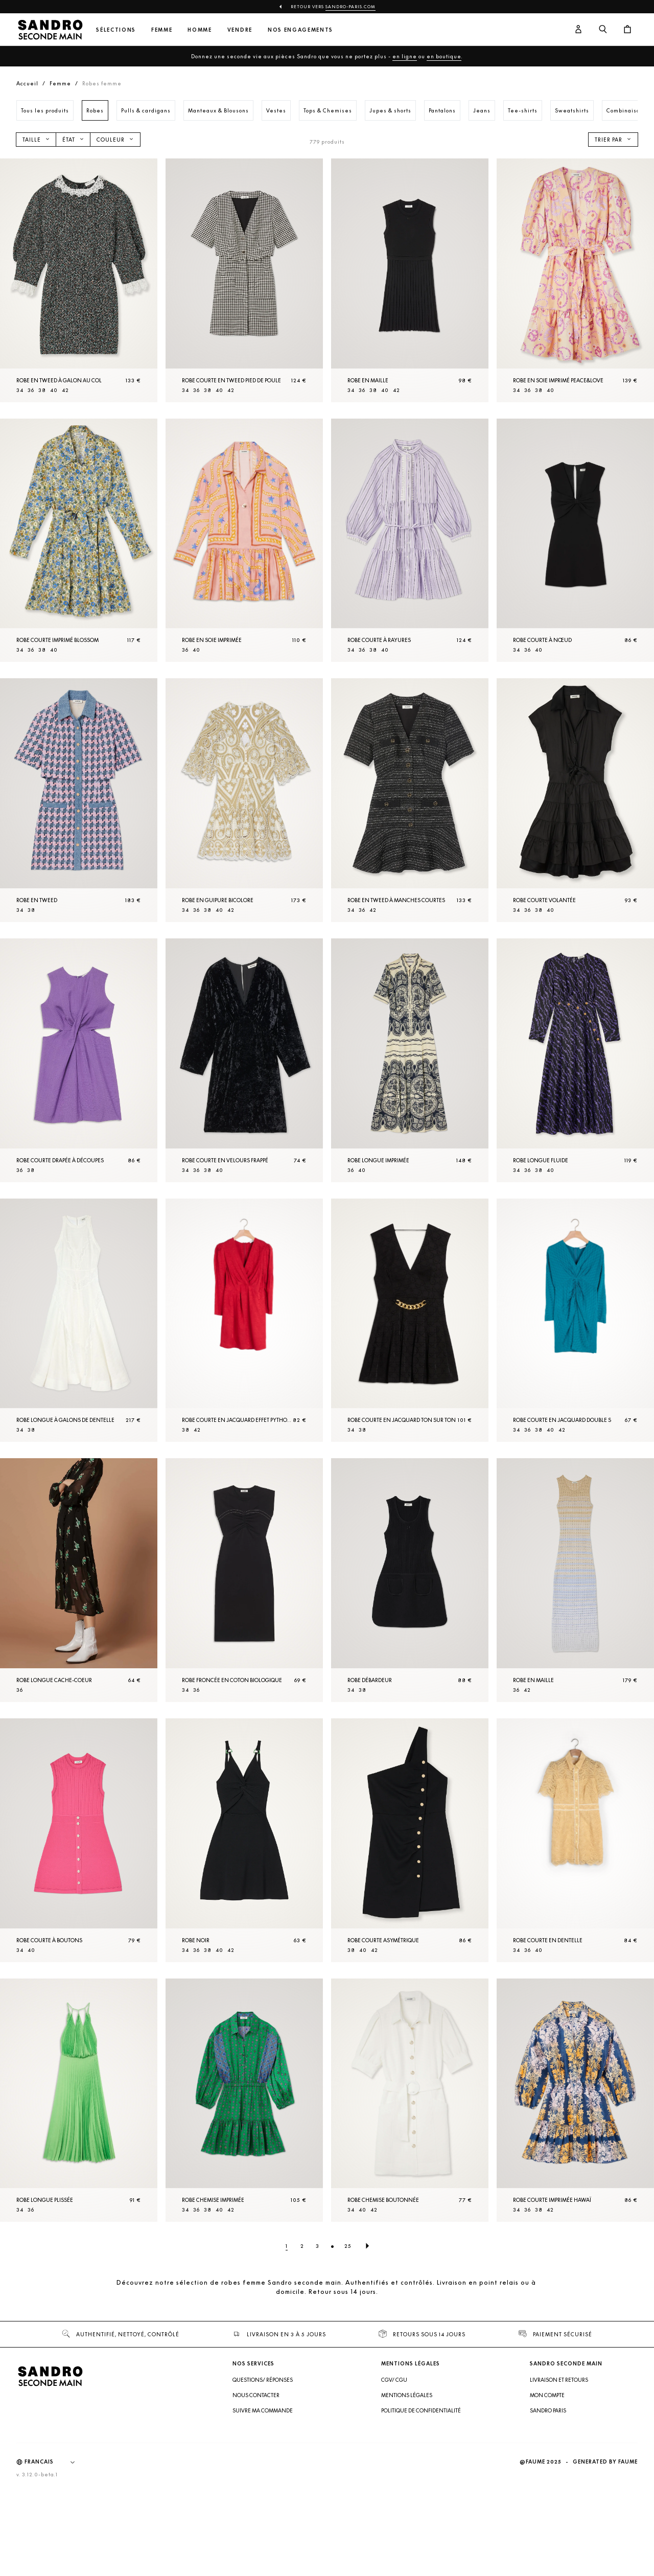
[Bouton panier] (627, 29)
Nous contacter (255, 2486)
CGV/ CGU (394, 2471)
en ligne (404, 56)
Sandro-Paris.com (350, 6)
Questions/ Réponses (262, 2471)
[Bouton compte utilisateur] (578, 29)
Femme (161, 30)
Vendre (239, 30)
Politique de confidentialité (421, 2501)
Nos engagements (300, 30)
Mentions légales (406, 2486)
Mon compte (547, 2486)
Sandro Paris (548, 2501)
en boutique (444, 56)
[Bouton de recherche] (603, 29)
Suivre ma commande (262, 2501)
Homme (200, 30)
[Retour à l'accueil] (50, 29)
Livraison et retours (559, 2471)
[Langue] (55, 2553)
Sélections (116, 30)
